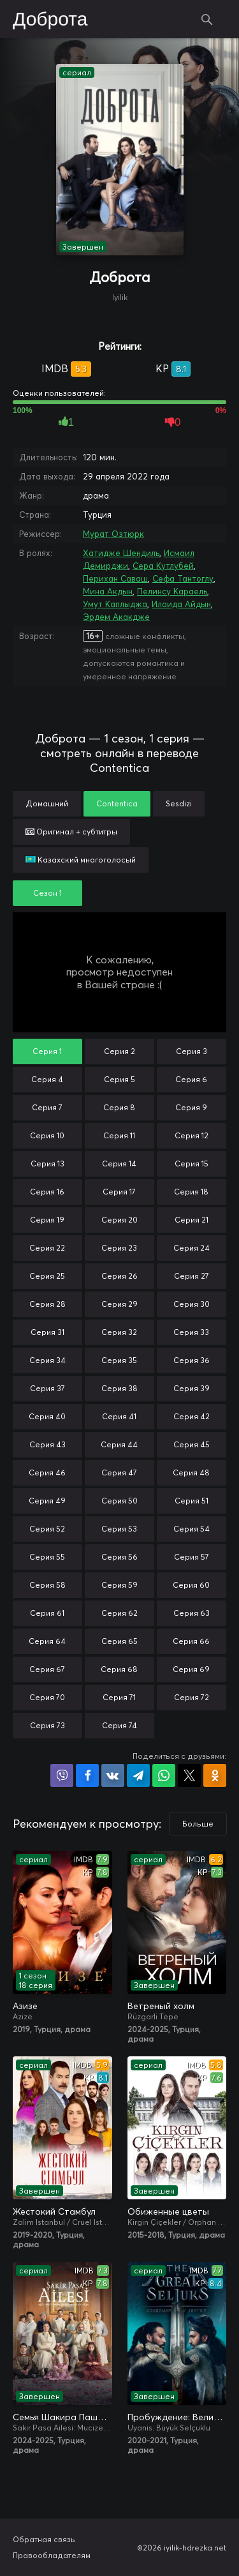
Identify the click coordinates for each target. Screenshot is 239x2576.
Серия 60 (191, 1585)
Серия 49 (47, 1500)
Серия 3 (191, 1051)
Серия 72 (191, 1697)
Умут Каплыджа (115, 604)
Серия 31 (47, 1332)
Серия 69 (191, 1669)
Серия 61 (47, 1613)
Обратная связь (44, 2539)
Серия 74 (119, 1725)
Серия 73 (47, 1725)
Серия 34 (47, 1360)
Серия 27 (191, 1276)
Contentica (117, 803)
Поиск (207, 19)
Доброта (50, 19)
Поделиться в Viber (61, 1775)
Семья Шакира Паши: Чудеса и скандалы (62, 2417)
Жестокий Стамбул (54, 2211)
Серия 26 (119, 1276)
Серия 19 (47, 1219)
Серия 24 (191, 1248)
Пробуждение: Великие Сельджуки (177, 2417)
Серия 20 (119, 1219)
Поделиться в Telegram (138, 1775)
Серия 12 (191, 1135)
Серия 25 (47, 1276)
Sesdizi (179, 803)
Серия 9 (191, 1107)
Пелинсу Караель (172, 591)
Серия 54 (191, 1528)
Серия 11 (119, 1135)
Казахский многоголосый (80, 859)
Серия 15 (191, 1163)
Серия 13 (47, 1163)
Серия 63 (191, 1613)
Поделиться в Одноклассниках (214, 1775)
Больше (198, 1823)
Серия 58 (47, 1585)
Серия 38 (119, 1388)
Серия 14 (119, 1163)
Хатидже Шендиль (121, 553)
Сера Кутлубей (163, 566)
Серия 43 (47, 1444)
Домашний (46, 803)
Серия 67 (47, 1669)
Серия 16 (47, 1191)
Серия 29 (119, 1304)
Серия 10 (47, 1135)
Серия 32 (119, 1332)
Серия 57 (191, 1557)
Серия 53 (119, 1528)
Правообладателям (52, 2555)
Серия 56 (119, 1557)
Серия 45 (191, 1444)
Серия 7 (47, 1107)
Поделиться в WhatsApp (163, 1775)
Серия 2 (119, 1051)
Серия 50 (119, 1500)
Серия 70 (47, 1697)
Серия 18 (191, 1191)
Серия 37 (47, 1388)
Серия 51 (191, 1500)
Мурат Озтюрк (113, 534)
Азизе (25, 2006)
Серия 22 (47, 1248)
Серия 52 (47, 1528)
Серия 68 (119, 1669)
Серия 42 (191, 1416)
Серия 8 (119, 1107)
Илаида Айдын (181, 604)
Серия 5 (119, 1079)
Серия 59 (119, 1585)
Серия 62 (119, 1613)
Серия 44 (119, 1444)
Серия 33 (191, 1332)
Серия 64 (47, 1641)
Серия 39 (191, 1388)
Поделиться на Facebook (87, 1775)
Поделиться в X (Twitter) (189, 1775)
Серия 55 (47, 1557)
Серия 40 (47, 1416)
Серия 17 (119, 1191)
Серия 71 (119, 1697)
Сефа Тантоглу (183, 578)
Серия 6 (191, 1079)
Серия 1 (47, 1051)
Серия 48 (191, 1472)
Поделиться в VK (112, 1775)
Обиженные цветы (168, 2211)
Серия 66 (191, 1641)
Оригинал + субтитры (71, 831)
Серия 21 (191, 1219)
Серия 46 (47, 1472)
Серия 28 (47, 1304)
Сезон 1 (47, 893)
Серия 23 (119, 1248)
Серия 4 (47, 1079)
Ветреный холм (160, 2006)
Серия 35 (119, 1360)
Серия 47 (119, 1472)
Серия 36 (191, 1360)
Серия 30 (191, 1304)
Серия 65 (119, 1641)
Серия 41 (119, 1416)
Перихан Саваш (115, 578)
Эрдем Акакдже (116, 617)
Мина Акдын (108, 591)
